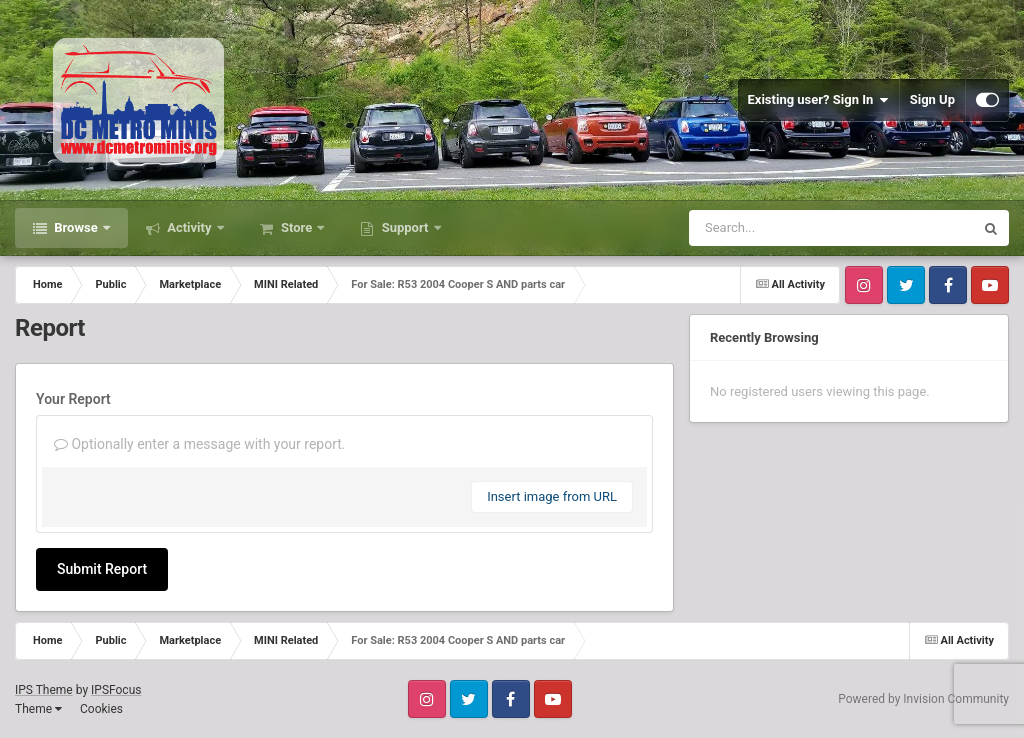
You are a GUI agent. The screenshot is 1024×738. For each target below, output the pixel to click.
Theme (38, 709)
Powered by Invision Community (923, 699)
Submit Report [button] (102, 569)
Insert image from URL (552, 496)
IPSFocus (116, 690)
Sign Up (932, 99)
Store (297, 227)
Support (404, 227)
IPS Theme (44, 690)
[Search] (781, 228)
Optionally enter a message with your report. (200, 444)
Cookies (101, 709)
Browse (76, 227)
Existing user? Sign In (818, 100)
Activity (189, 227)
